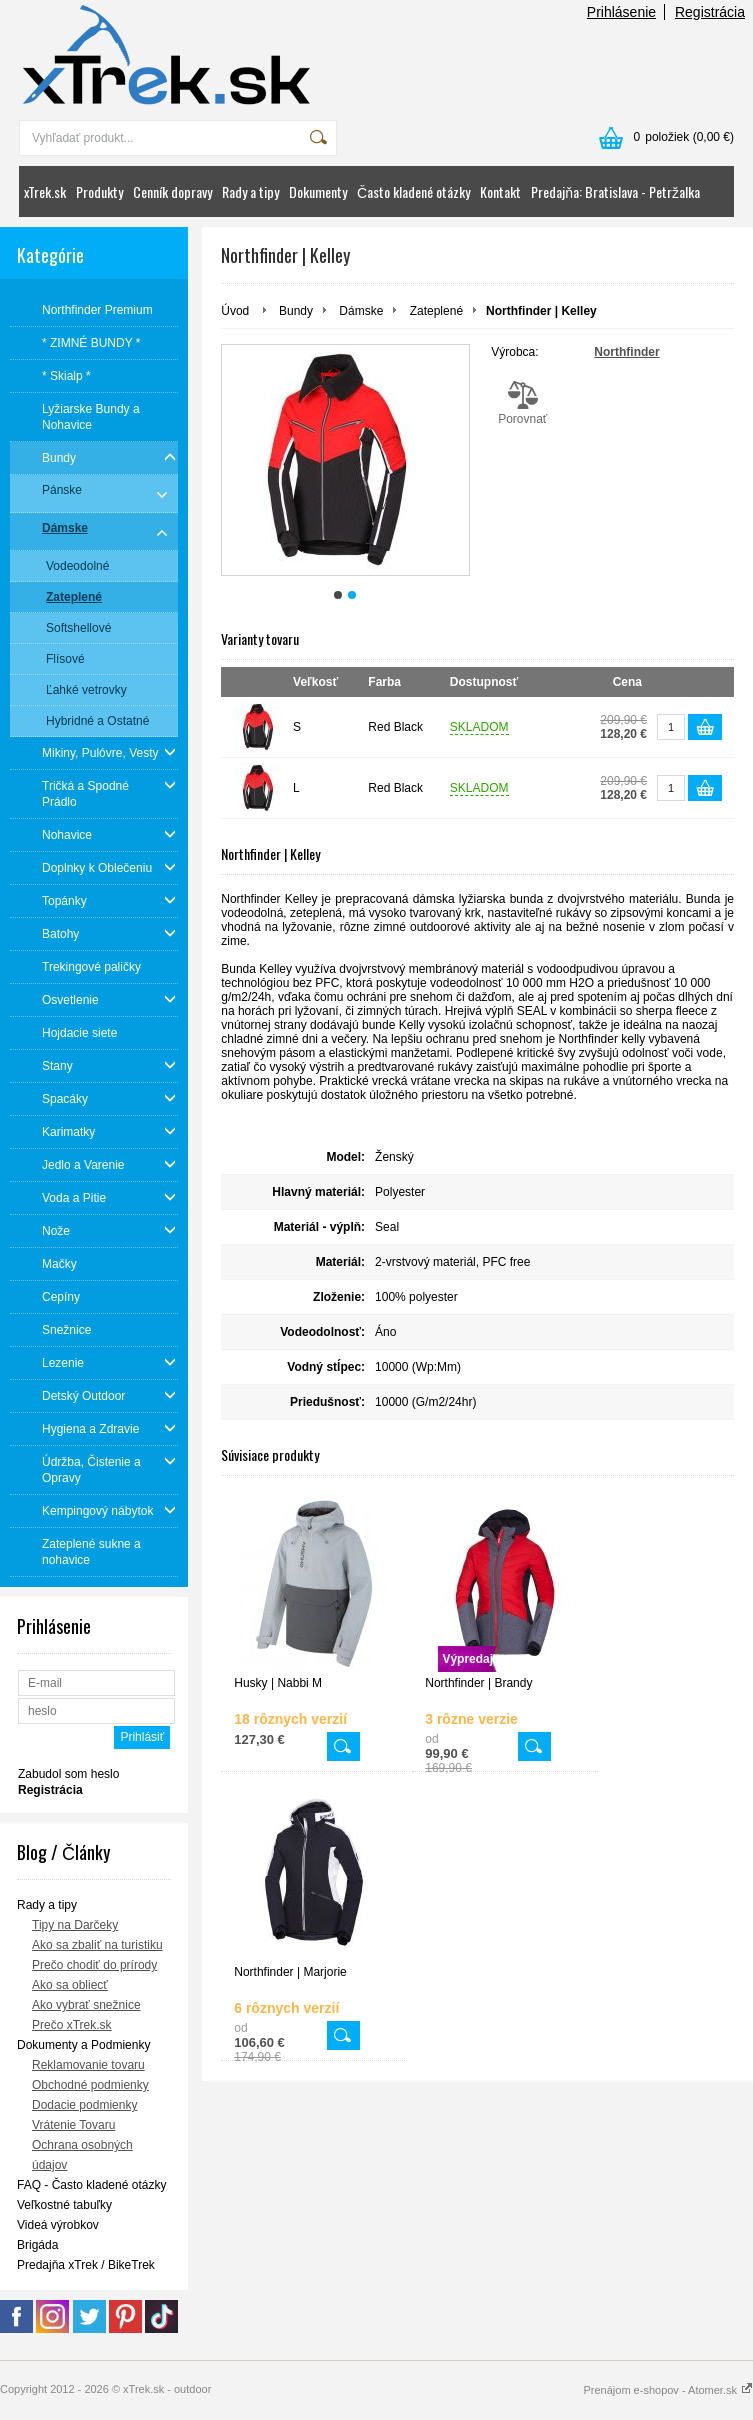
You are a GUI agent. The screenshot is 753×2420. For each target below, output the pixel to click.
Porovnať (522, 403)
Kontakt (500, 191)
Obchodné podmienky (90, 2085)
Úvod (235, 311)
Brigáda (37, 2245)
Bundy (296, 311)
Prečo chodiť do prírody (94, 1965)
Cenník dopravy (172, 191)
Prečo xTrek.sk (72, 2025)
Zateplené (436, 311)
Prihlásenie (621, 12)
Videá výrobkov (58, 2225)
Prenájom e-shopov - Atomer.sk (668, 2390)
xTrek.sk (45, 191)
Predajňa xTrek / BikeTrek (86, 2265)
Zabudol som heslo (68, 1774)
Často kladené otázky (413, 191)
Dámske (361, 311)
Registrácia (710, 12)
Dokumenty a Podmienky (83, 2045)
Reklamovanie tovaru (88, 2065)
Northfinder (626, 352)
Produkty (99, 191)
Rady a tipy (250, 191)
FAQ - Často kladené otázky (91, 2185)
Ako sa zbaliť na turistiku (97, 1945)
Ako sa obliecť (70, 1985)
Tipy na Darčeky (75, 1925)
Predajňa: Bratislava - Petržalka (615, 191)
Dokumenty (318, 191)
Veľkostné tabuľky (64, 2205)
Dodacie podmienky (84, 2105)
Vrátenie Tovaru (73, 2125)
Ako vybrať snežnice (86, 2005)
